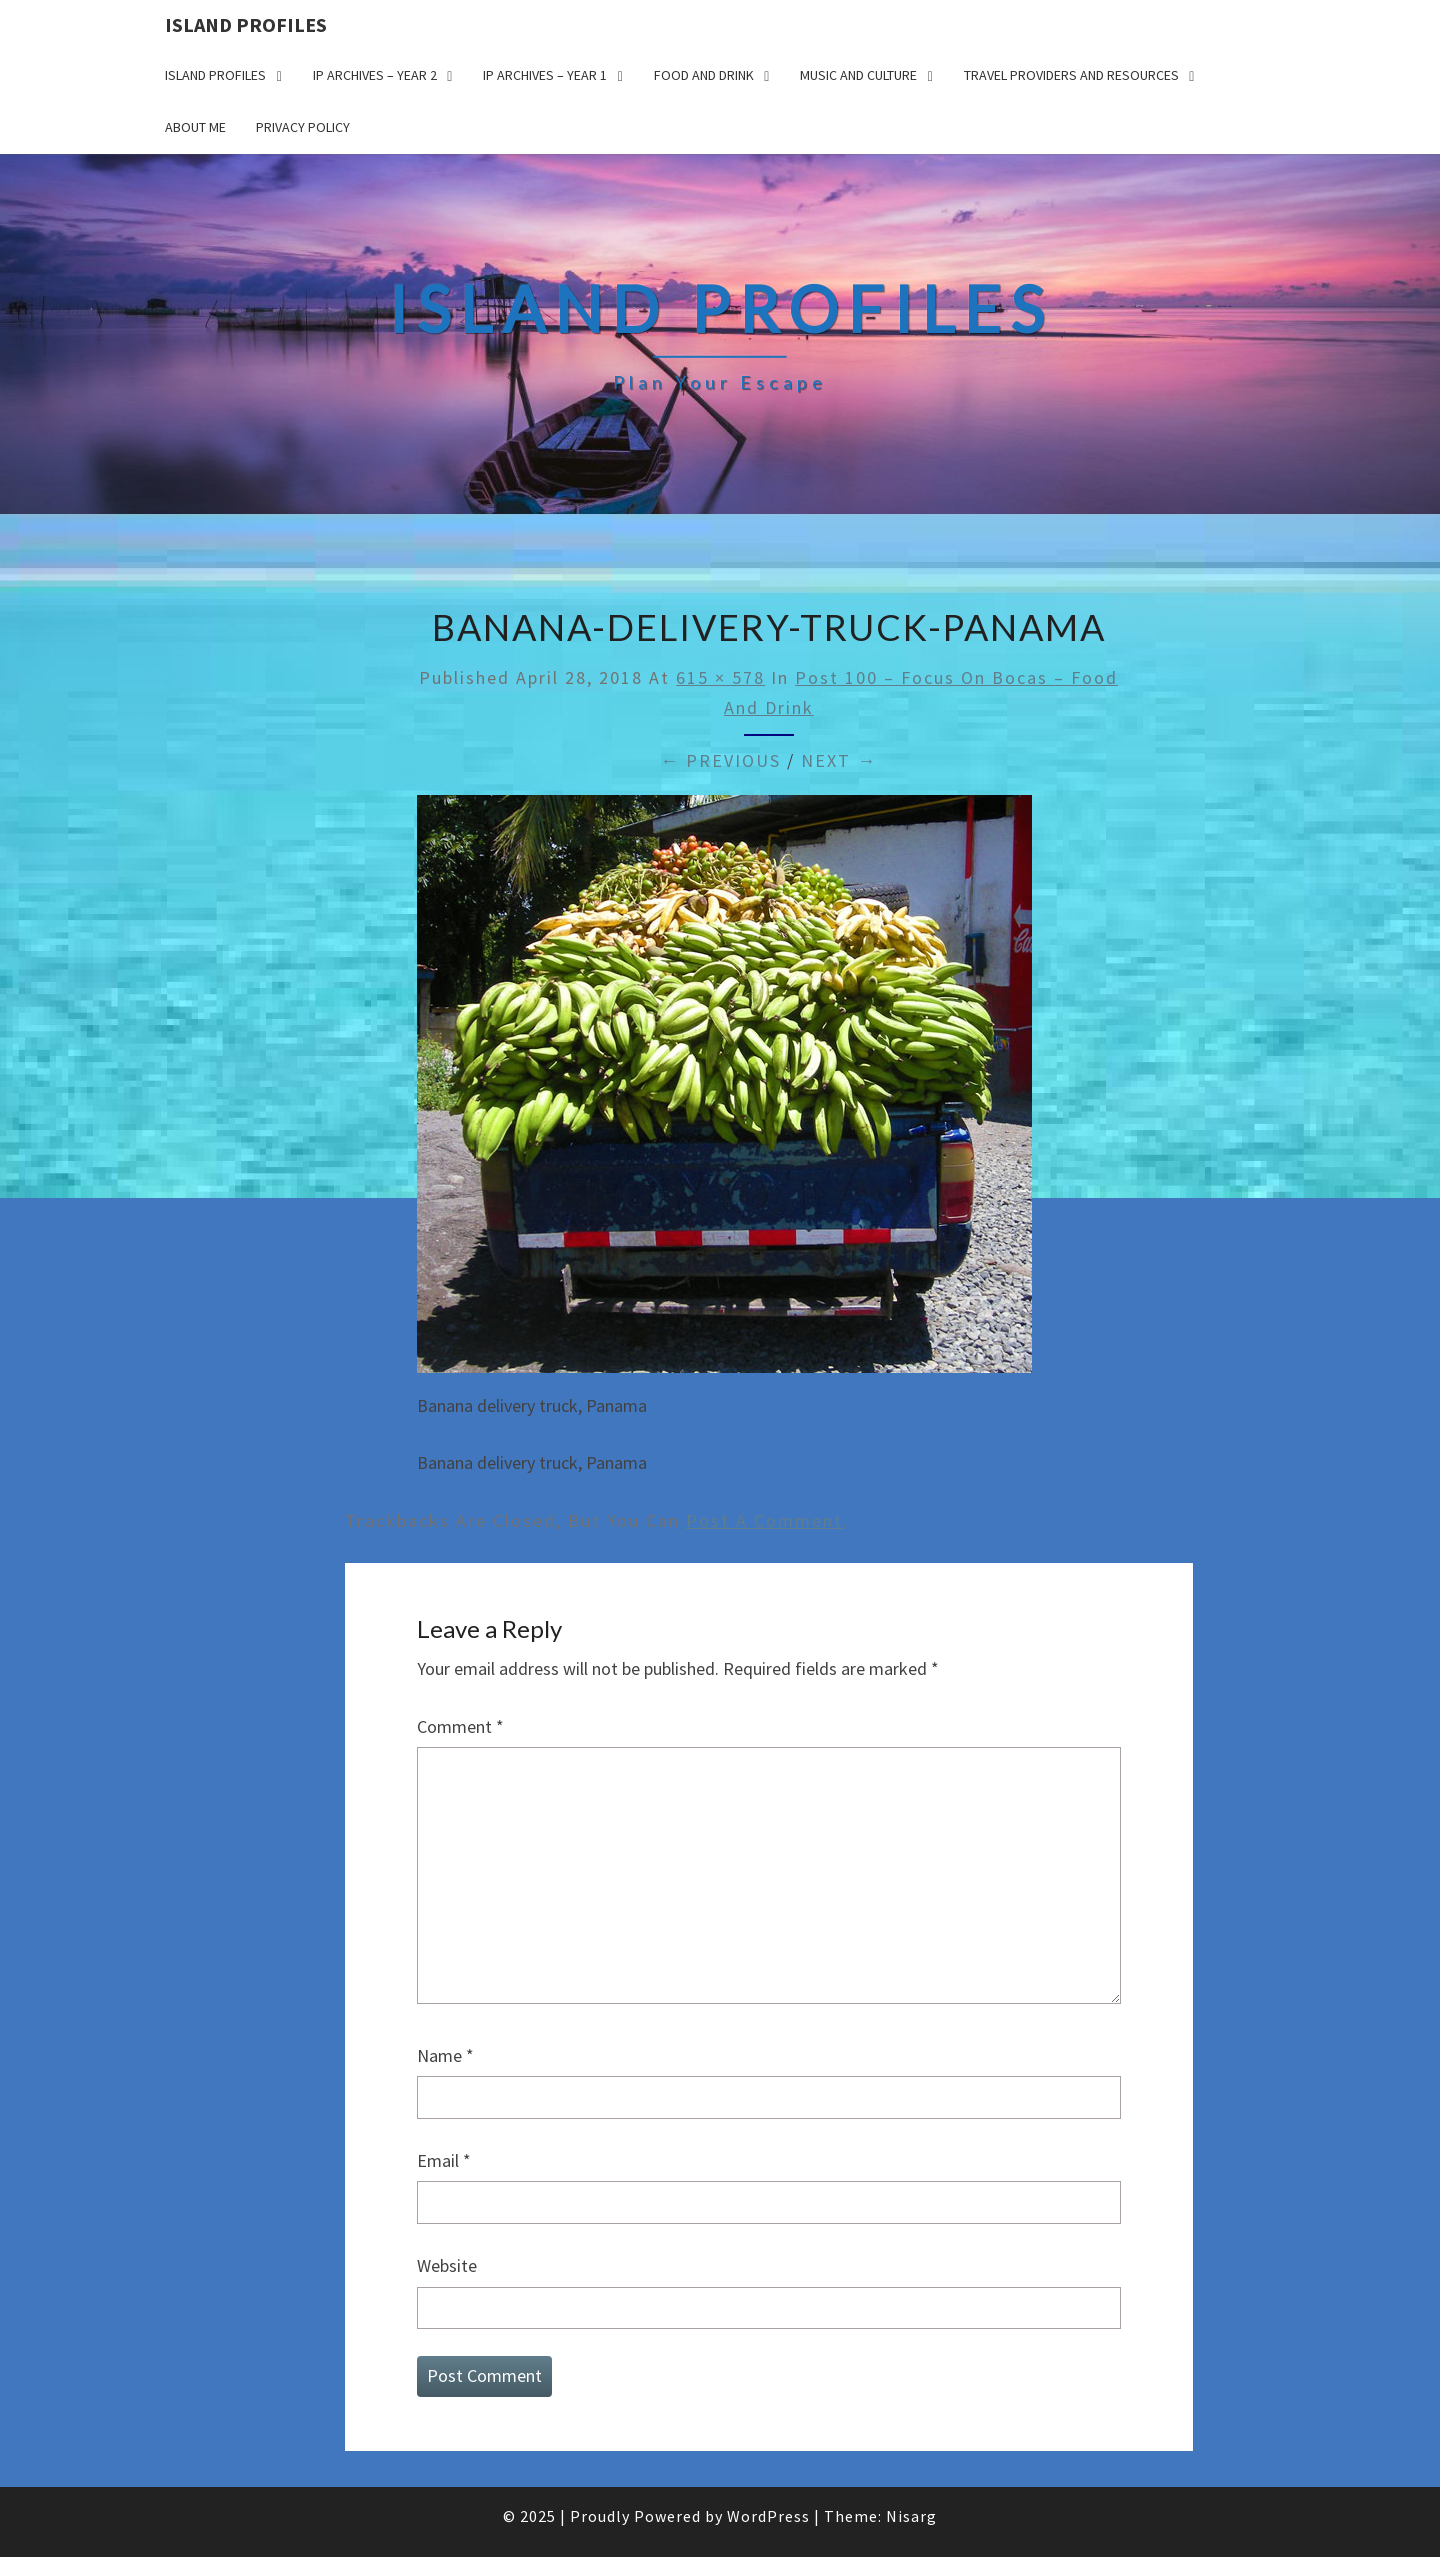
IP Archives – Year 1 (545, 75)
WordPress (768, 2516)
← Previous (720, 760)
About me (195, 127)
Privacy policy (303, 127)
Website (447, 2265)
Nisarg (911, 2516)
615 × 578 (720, 677)
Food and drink (704, 75)
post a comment (764, 1520)
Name (445, 2055)
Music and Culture (858, 75)
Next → (839, 760)
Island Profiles (246, 24)
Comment (460, 1726)
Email (444, 2160)
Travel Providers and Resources (1071, 75)
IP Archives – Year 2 (375, 75)
